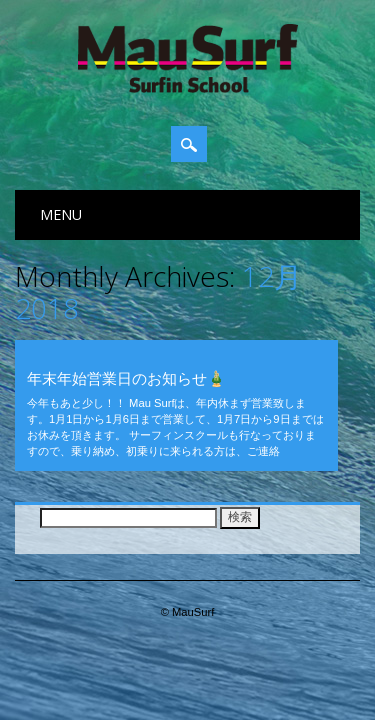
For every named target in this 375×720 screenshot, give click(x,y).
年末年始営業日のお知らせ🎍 (126, 378)
